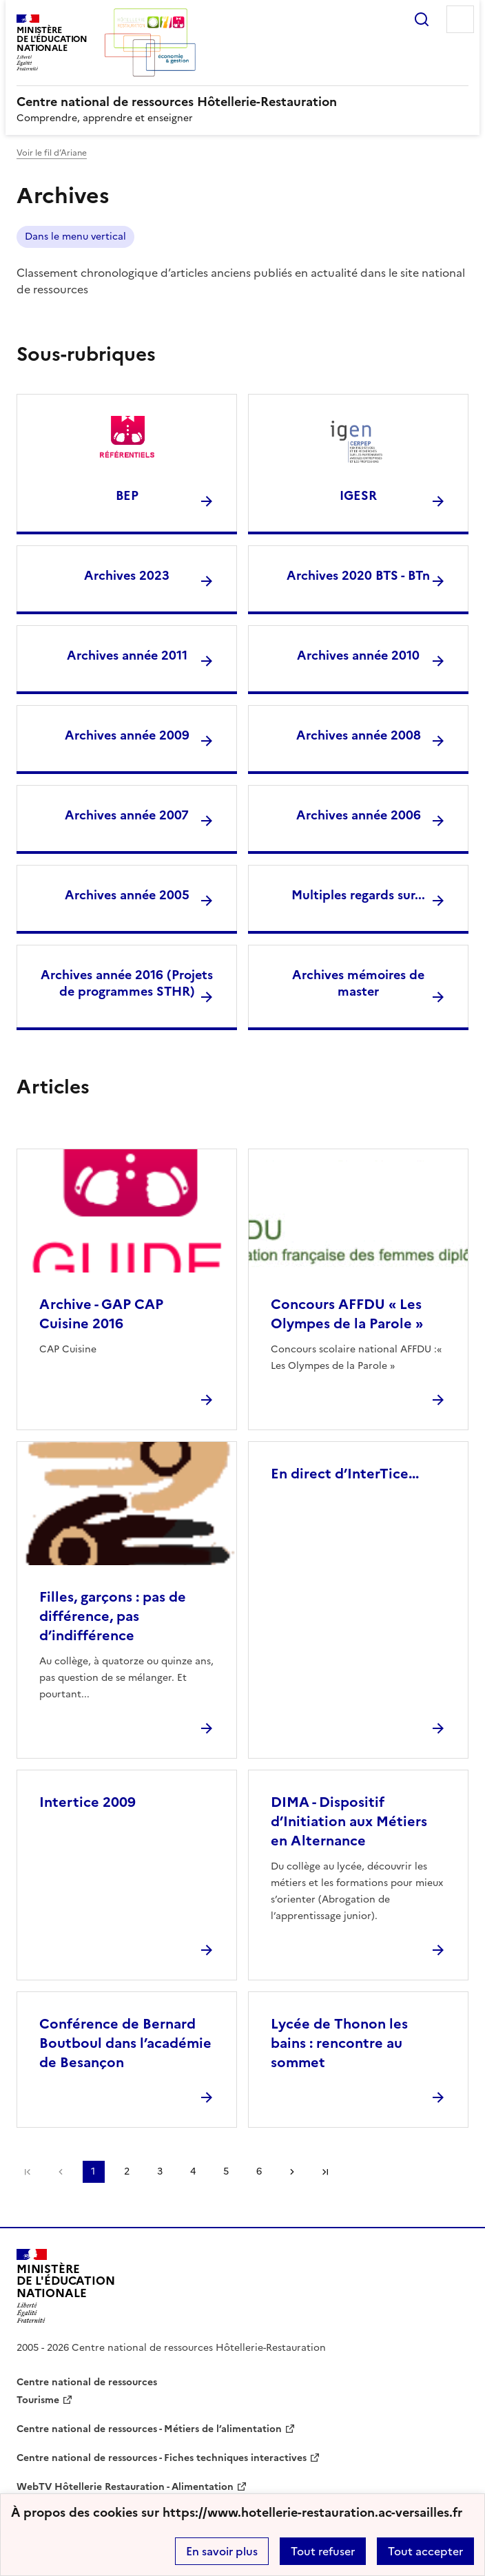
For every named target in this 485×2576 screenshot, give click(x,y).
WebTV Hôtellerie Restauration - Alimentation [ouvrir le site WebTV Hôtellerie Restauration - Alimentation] (125, 2487)
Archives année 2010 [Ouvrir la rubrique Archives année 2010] (358, 655)
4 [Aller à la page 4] (193, 2171)
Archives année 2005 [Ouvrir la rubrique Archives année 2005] (127, 895)
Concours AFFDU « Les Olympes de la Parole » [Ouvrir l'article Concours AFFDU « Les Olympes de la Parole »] (347, 1314)
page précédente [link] (61, 2172)
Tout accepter (425, 2551)
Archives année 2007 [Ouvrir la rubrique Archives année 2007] (127, 815)
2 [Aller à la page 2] (127, 2171)
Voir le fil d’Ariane (52, 153)
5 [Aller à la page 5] (226, 2171)
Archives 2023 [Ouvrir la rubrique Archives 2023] (126, 575)
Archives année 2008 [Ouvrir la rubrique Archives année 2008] (358, 735)
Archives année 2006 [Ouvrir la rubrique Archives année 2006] (358, 815)
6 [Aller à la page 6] (259, 2171)
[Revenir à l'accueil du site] (66, 2286)
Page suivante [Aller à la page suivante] (292, 2172)
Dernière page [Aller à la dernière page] (325, 2172)
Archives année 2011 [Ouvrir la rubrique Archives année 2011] (127, 655)
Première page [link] (28, 2172)
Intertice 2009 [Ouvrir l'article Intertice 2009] (87, 1802)
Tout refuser (323, 2551)
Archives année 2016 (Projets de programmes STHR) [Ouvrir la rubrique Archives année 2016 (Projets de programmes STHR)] (127, 983)
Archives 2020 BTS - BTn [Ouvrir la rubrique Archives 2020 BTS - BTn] (358, 575)
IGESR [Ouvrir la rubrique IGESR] (358, 495)
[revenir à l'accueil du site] (242, 102)
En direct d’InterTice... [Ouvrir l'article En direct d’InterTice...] (345, 1473)
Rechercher (421, 19)
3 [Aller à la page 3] (160, 2171)
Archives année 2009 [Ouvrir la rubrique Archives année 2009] (127, 735)
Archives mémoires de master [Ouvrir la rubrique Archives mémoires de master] (358, 983)
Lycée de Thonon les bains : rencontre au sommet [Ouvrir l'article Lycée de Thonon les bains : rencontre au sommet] (339, 2043)
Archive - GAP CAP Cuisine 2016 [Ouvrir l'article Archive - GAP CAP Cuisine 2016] (101, 1314)
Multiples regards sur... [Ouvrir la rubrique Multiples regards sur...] (358, 895)
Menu (460, 19)
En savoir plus (222, 2551)
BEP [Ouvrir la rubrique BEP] (127, 495)
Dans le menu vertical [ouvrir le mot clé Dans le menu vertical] (75, 236)
